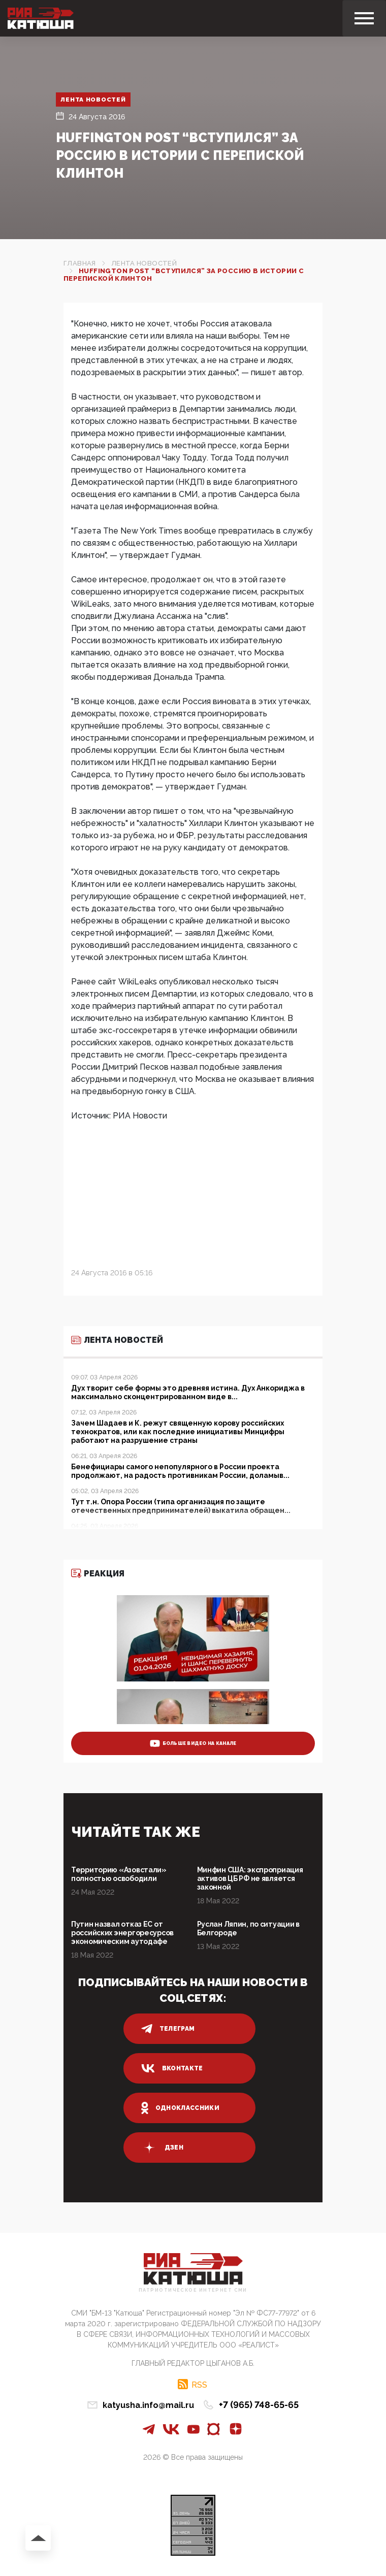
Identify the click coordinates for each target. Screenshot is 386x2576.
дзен (162, 2147)
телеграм (168, 2029)
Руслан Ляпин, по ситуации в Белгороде (248, 1928)
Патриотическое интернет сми (193, 2290)
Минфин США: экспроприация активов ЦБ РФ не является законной (250, 1878)
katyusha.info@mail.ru (148, 2405)
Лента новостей (93, 99)
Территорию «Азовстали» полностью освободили (119, 1874)
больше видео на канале (193, 1743)
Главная (79, 263)
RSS (199, 2384)
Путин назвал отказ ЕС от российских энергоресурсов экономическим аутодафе (122, 1932)
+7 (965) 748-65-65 (259, 2404)
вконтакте (172, 2068)
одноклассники (180, 2108)
